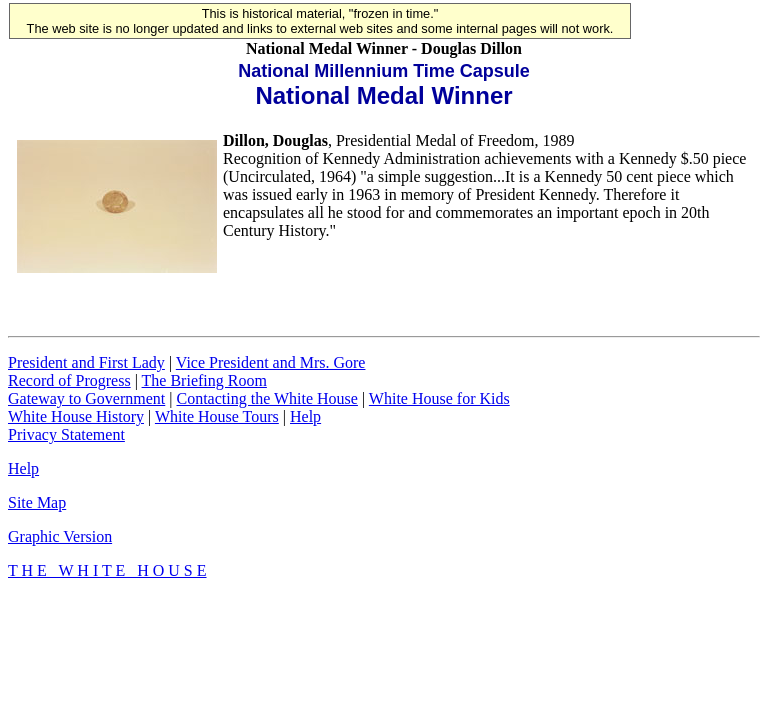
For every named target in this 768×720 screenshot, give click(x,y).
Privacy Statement (66, 434)
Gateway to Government (86, 398)
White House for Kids (439, 398)
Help (305, 416)
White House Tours (217, 416)
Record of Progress (69, 380)
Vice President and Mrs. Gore (271, 362)
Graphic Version (60, 536)
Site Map (37, 502)
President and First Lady (86, 362)
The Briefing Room (204, 380)
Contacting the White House (266, 398)
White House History (76, 416)
